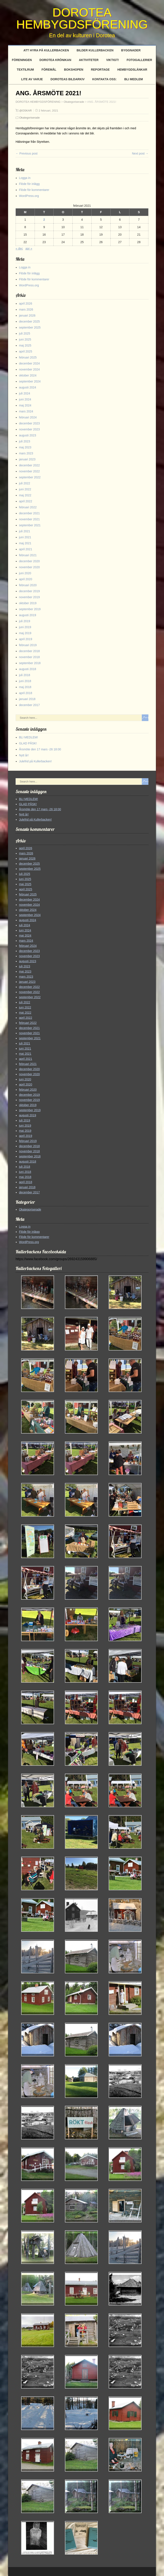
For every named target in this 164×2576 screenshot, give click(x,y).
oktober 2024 (28, 375)
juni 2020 (25, 573)
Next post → (140, 153)
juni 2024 (25, 399)
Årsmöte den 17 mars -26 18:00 (40, 749)
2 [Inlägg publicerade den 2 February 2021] (44, 219)
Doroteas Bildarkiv (68, 79)
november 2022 (29, 471)
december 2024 (29, 363)
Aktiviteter (88, 60)
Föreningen (22, 60)
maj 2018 (25, 687)
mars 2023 (26, 453)
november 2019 (29, 597)
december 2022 (29, 465)
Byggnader (131, 50)
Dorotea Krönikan (55, 60)
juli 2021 (24, 531)
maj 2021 (25, 543)
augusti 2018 (27, 669)
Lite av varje (32, 79)
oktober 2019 (28, 603)
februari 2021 (28, 555)
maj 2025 (25, 345)
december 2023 (29, 423)
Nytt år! (24, 755)
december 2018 (29, 651)
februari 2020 (28, 585)
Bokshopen (73, 69)
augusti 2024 (27, 387)
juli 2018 (24, 675)
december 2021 (29, 513)
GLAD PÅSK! (28, 743)
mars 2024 (26, 411)
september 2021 (30, 525)
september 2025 (30, 327)
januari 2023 (27, 459)
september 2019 (30, 609)
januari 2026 (27, 315)
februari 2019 (28, 645)
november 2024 (29, 369)
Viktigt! (112, 60)
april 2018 (25, 693)
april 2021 (25, 549)
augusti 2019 (27, 615)
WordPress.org (29, 196)
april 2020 (25, 579)
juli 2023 (24, 441)
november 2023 (29, 429)
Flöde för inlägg (29, 184)
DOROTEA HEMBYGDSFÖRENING (82, 18)
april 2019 (25, 639)
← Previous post (27, 153)
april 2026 (25, 303)
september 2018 (30, 663)
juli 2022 (24, 483)
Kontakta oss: (104, 79)
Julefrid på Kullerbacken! (35, 761)
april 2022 (25, 501)
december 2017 (29, 705)
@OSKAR (25, 110)
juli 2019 (24, 621)
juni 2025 (25, 339)
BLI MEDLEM (133, 79)
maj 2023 (25, 447)
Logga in (25, 178)
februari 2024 (28, 417)
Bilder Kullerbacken (95, 50)
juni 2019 (25, 627)
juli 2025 (24, 333)
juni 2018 (25, 681)
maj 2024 (25, 405)
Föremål (49, 69)
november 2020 (29, 567)
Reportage (100, 69)
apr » (28, 248)
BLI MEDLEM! (28, 737)
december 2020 (29, 561)
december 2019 (29, 591)
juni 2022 (25, 489)
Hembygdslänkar (132, 69)
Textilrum (25, 69)
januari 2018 (27, 699)
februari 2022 (28, 507)
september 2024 (30, 381)
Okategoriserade (29, 117)
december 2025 (29, 321)
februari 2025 (28, 357)
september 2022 (30, 477)
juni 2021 (25, 537)
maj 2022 (25, 495)
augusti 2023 (27, 435)
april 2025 (25, 351)
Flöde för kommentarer (34, 190)
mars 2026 (26, 309)
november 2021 (29, 519)
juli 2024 (24, 393)
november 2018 (29, 657)
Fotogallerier (139, 60)
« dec (19, 248)
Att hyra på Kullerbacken (46, 50)
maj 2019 (25, 633)
